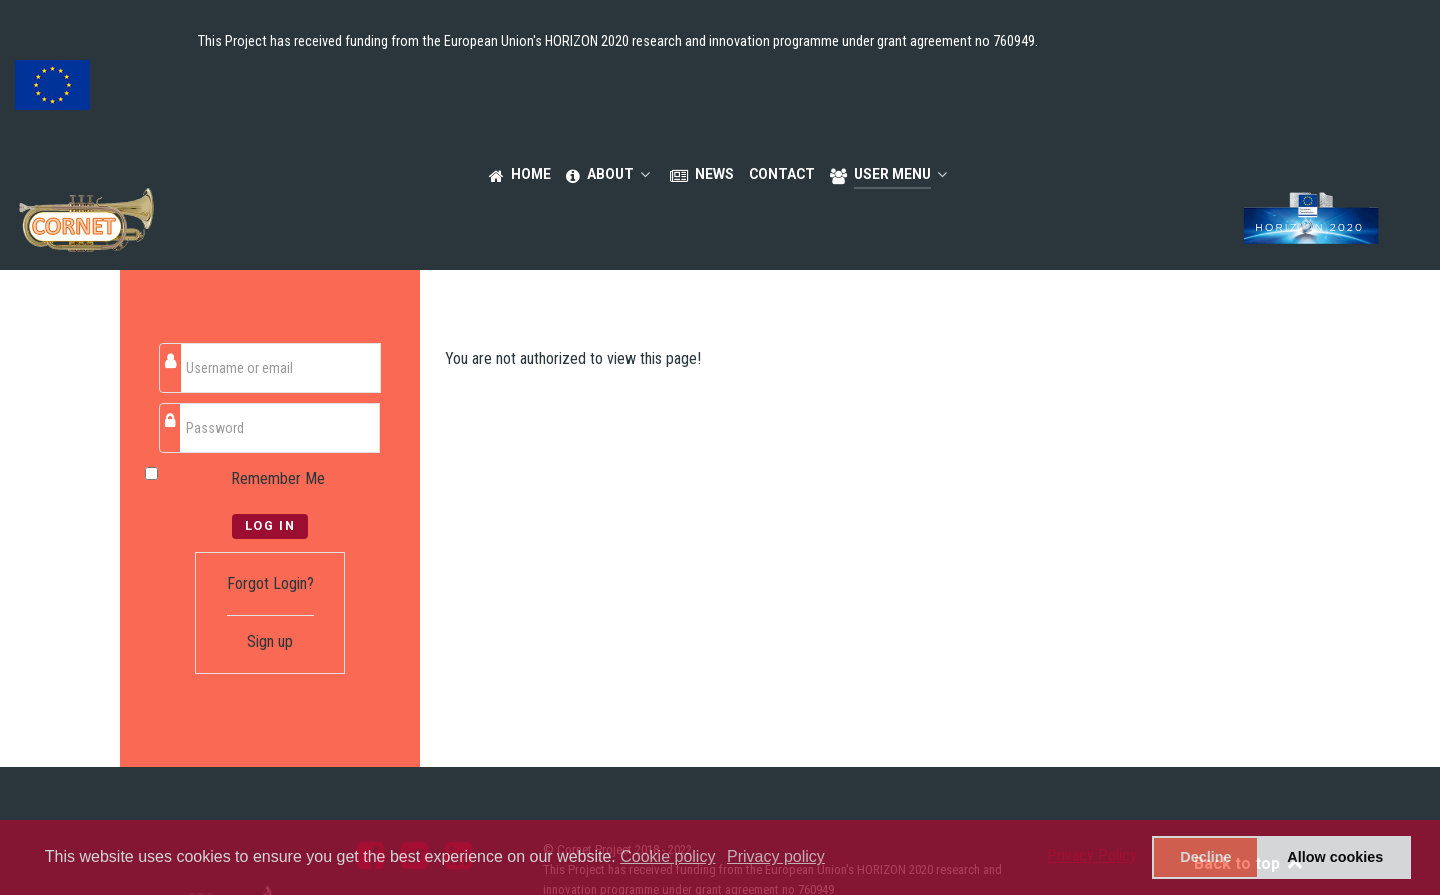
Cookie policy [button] (667, 856)
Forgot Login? (270, 495)
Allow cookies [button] (1335, 857)
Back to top (1249, 775)
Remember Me (278, 390)
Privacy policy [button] (776, 856)
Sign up (270, 553)
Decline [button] (1205, 857)
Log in (270, 437)
